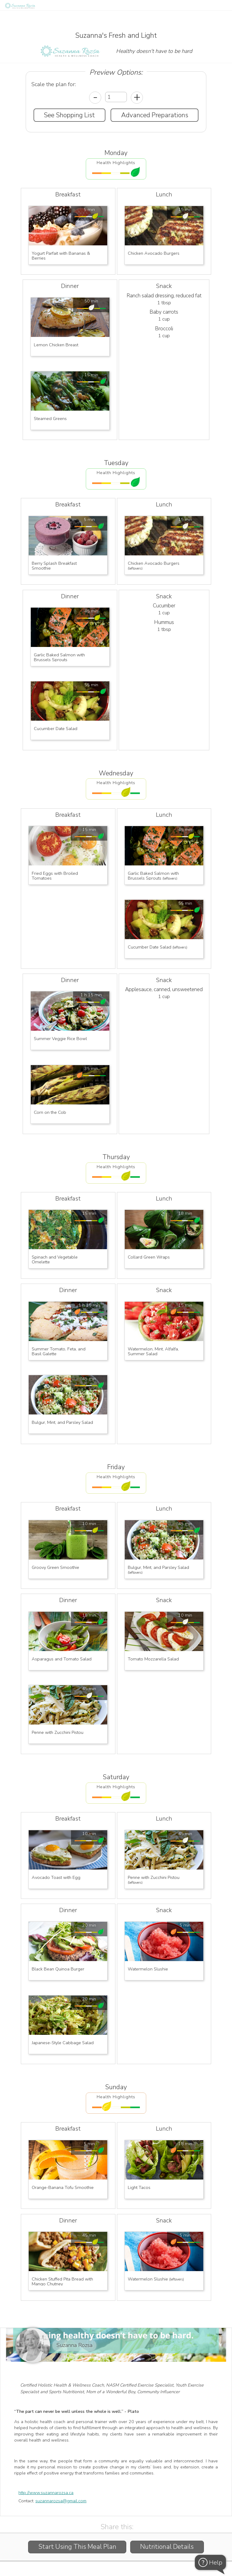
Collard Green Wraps (149, 1257)
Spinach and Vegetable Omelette (55, 1259)
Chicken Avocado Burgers (153, 253)
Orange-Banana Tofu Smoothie (63, 2187)
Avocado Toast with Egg (56, 1877)
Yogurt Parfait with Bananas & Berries (61, 255)
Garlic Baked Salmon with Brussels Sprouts (60, 657)
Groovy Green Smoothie (56, 1567)
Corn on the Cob (50, 1112)
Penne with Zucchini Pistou (57, 1732)
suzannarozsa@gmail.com (60, 2501)
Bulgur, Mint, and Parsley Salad (62, 1422)
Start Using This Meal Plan (77, 2546)
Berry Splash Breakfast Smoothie (55, 565)
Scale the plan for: (53, 84)
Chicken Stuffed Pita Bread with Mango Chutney (63, 2281)
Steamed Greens (50, 418)
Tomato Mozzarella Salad (153, 1659)
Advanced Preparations (154, 115)
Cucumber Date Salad (55, 729)
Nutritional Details (167, 2546)
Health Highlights (116, 163)
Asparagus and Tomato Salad (62, 1659)
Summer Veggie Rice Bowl (60, 1039)
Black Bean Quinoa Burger (58, 1969)
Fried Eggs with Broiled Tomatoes (55, 875)
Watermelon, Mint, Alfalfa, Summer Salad (154, 1351)
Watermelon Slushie (148, 1969)
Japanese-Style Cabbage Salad (63, 2043)
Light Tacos (139, 2187)
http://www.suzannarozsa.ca (45, 2493)
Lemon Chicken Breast (56, 345)
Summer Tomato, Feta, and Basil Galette (59, 1351)
